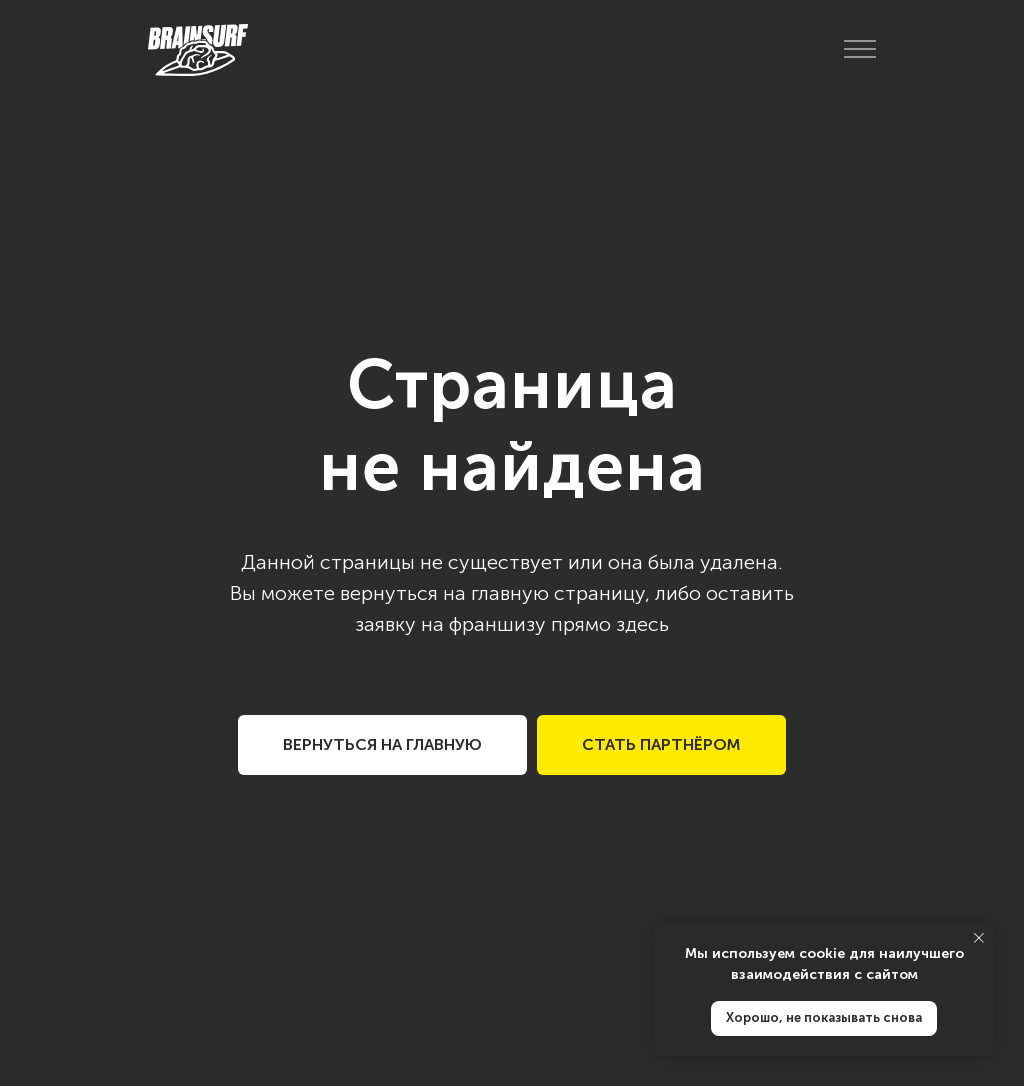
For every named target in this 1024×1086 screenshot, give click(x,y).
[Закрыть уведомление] (979, 938)
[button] (661, 745)
